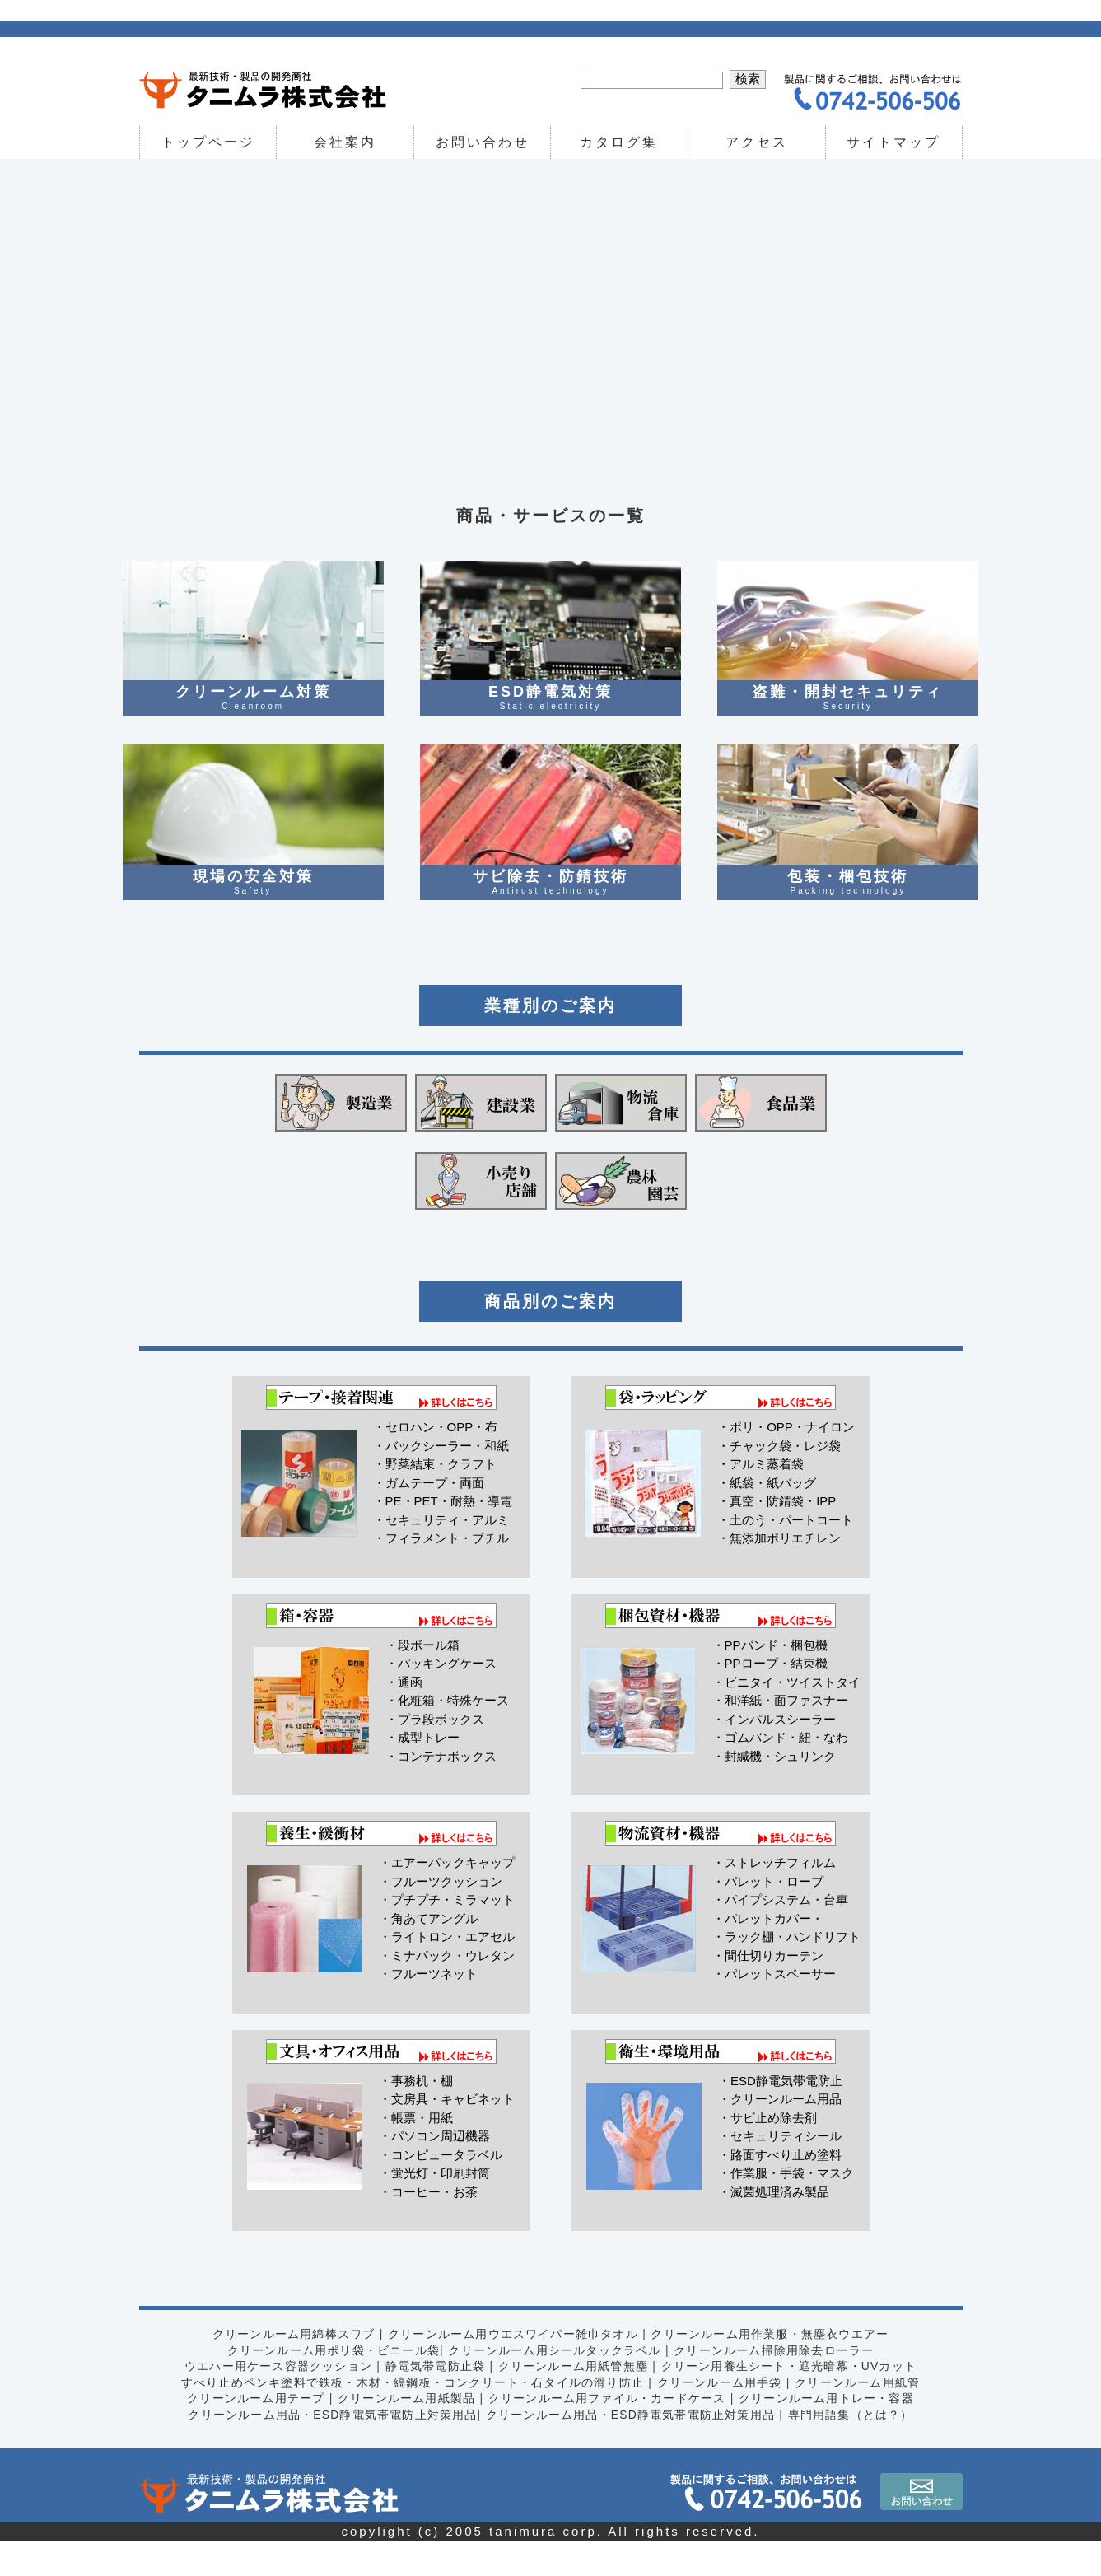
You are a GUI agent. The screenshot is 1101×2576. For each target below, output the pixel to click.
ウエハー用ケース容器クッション (275, 2401)
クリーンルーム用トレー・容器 (830, 2433)
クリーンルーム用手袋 (721, 2417)
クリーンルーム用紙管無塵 (573, 2401)
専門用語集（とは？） (854, 2449)
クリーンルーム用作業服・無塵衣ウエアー (772, 2369)
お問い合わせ (483, 142)
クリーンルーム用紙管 (861, 2417)
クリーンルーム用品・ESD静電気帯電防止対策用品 (329, 2449)
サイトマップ (893, 142)
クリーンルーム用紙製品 (404, 2433)
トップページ (207, 142)
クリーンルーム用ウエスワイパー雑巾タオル (512, 2369)
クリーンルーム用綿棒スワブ (290, 2369)
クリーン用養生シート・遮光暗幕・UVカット (791, 2401)
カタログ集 (620, 142)
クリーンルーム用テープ (252, 2433)
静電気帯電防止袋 (433, 2401)
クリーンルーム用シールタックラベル (555, 2385)
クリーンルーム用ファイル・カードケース (608, 2433)
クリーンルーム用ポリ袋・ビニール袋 (331, 2385)
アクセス (756, 142)
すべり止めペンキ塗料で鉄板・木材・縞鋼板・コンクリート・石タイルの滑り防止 (411, 2417)
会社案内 (345, 142)
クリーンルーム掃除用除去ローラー (776, 2385)
